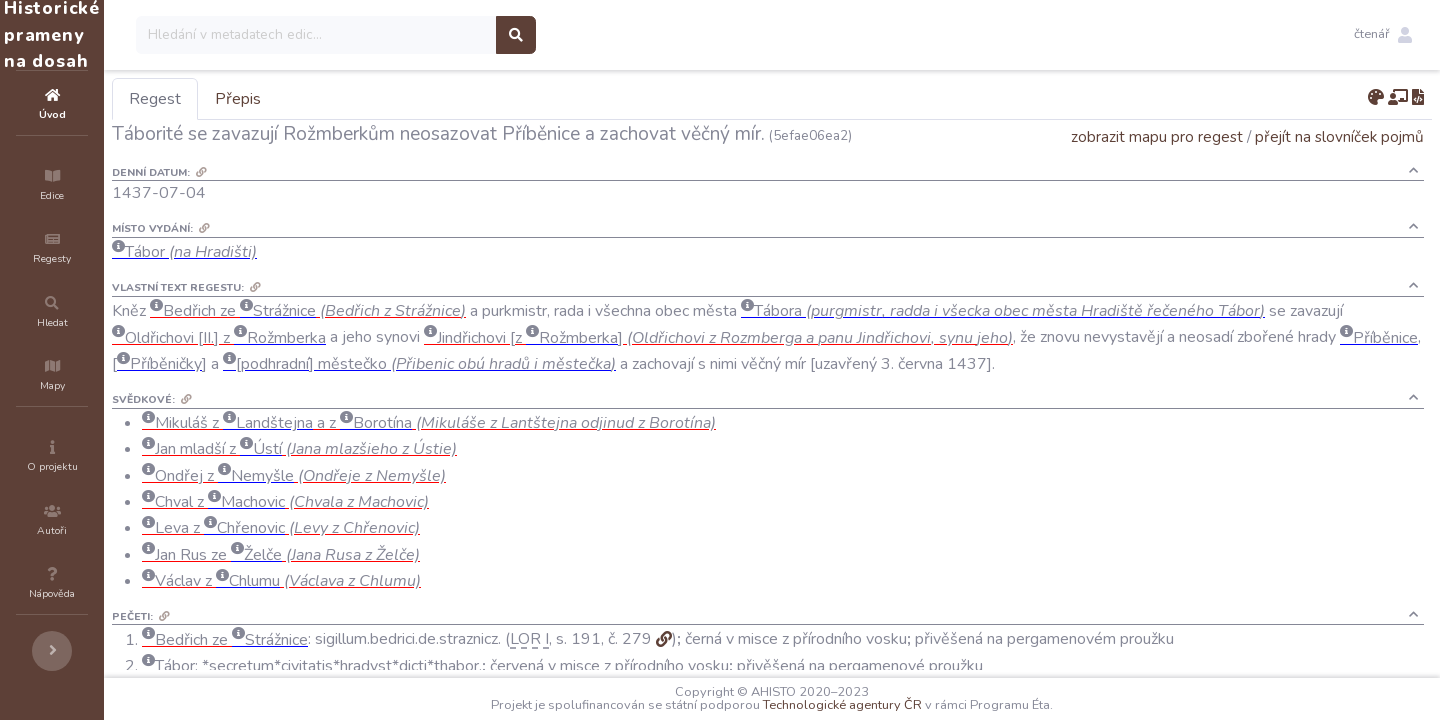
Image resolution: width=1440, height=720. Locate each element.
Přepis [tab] (358, 99)
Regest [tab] (275, 99)
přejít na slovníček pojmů (1339, 136)
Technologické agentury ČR (902, 705)
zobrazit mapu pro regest (1157, 136)
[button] (1383, 35)
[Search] (436, 35)
